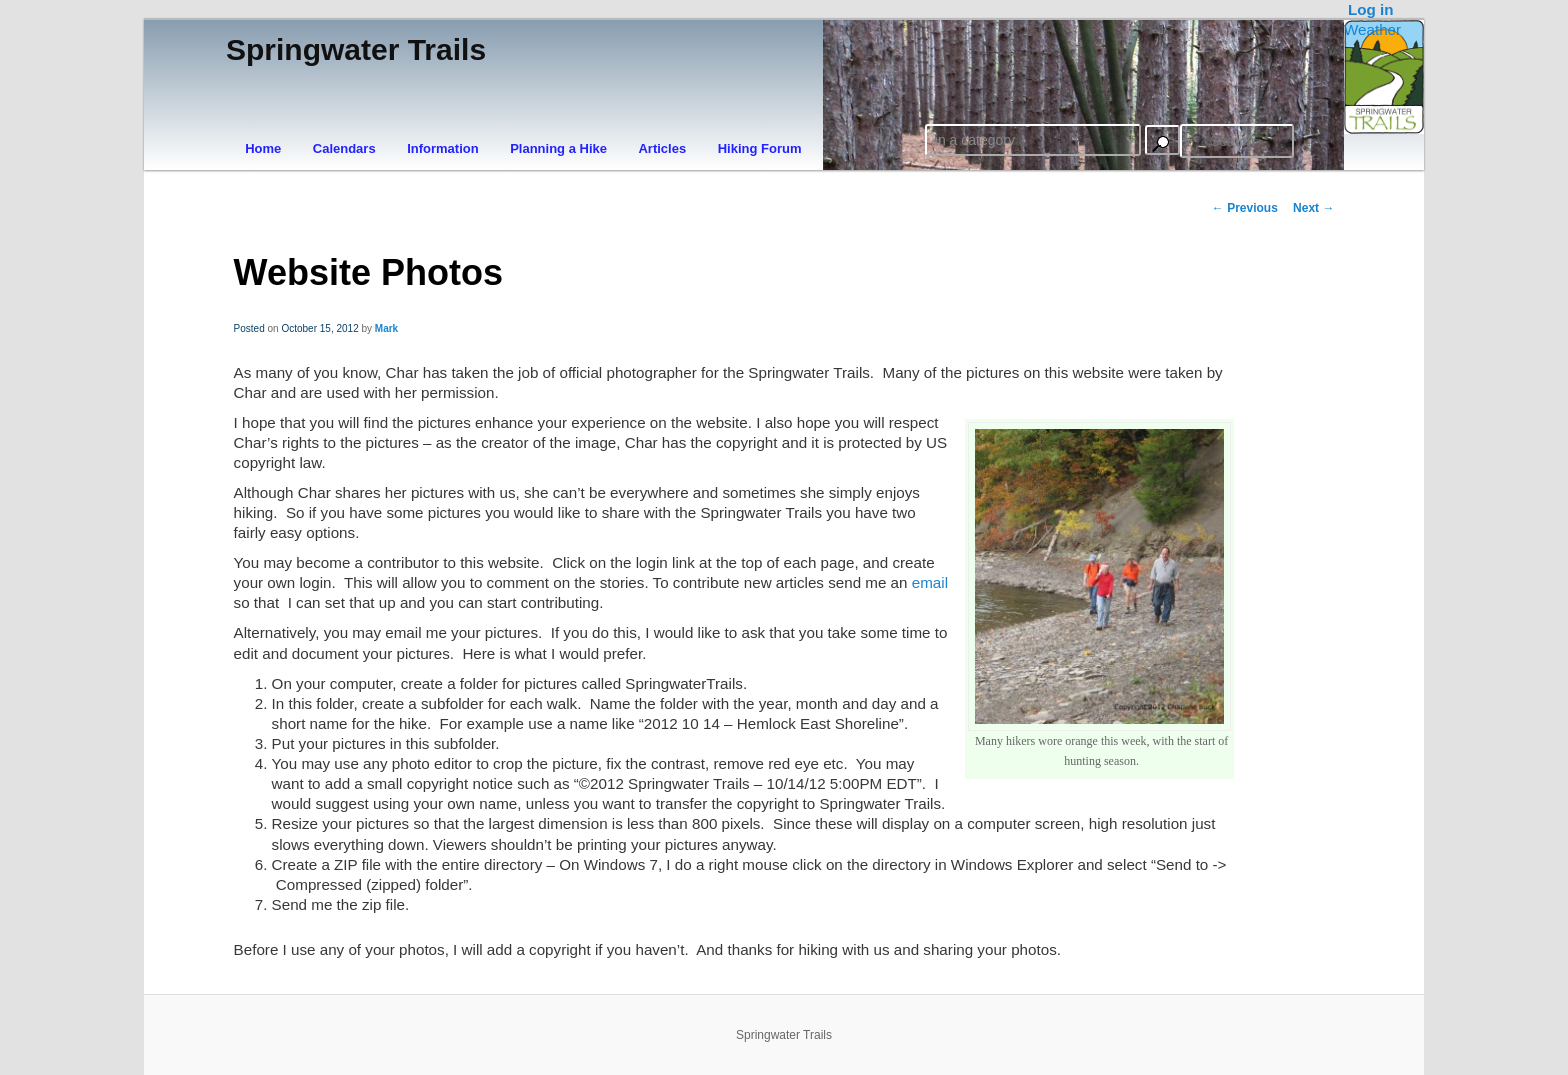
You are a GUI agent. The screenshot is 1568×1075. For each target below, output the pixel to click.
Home (263, 148)
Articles (662, 148)
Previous (1245, 208)
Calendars (344, 148)
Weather (1372, 29)
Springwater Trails (356, 49)
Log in (1371, 9)
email (930, 582)
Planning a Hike (558, 148)
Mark (386, 328)
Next (1313, 208)
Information (443, 148)
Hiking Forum (760, 148)
